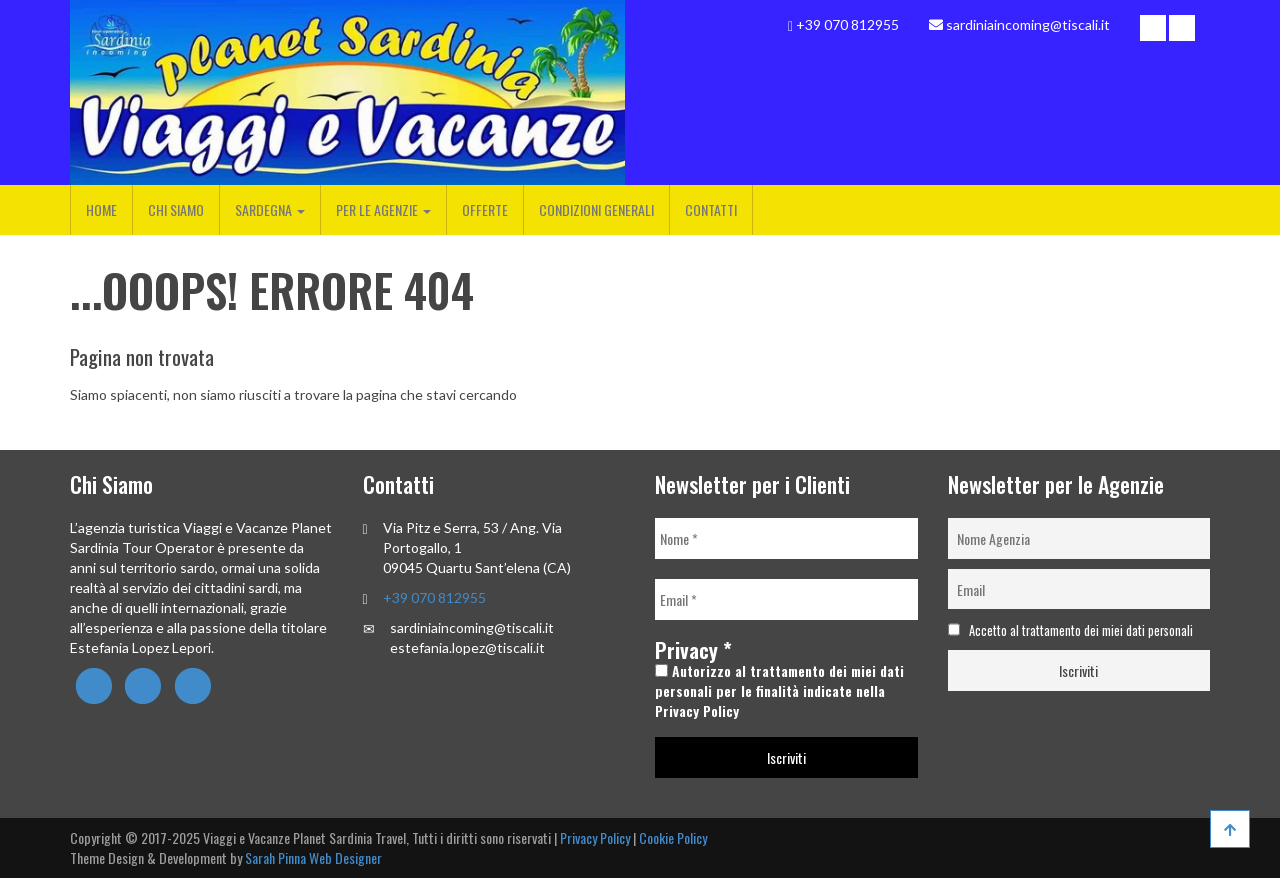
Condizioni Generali (596, 209)
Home (101, 209)
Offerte (485, 209)
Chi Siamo (176, 209)
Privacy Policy (595, 837)
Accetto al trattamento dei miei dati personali (1071, 630)
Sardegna (270, 209)
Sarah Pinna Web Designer (313, 857)
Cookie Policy (673, 837)
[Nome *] (786, 538)
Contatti (711, 209)
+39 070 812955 (434, 597)
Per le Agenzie (383, 209)
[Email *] (786, 599)
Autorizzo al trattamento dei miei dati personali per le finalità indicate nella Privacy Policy (779, 690)
